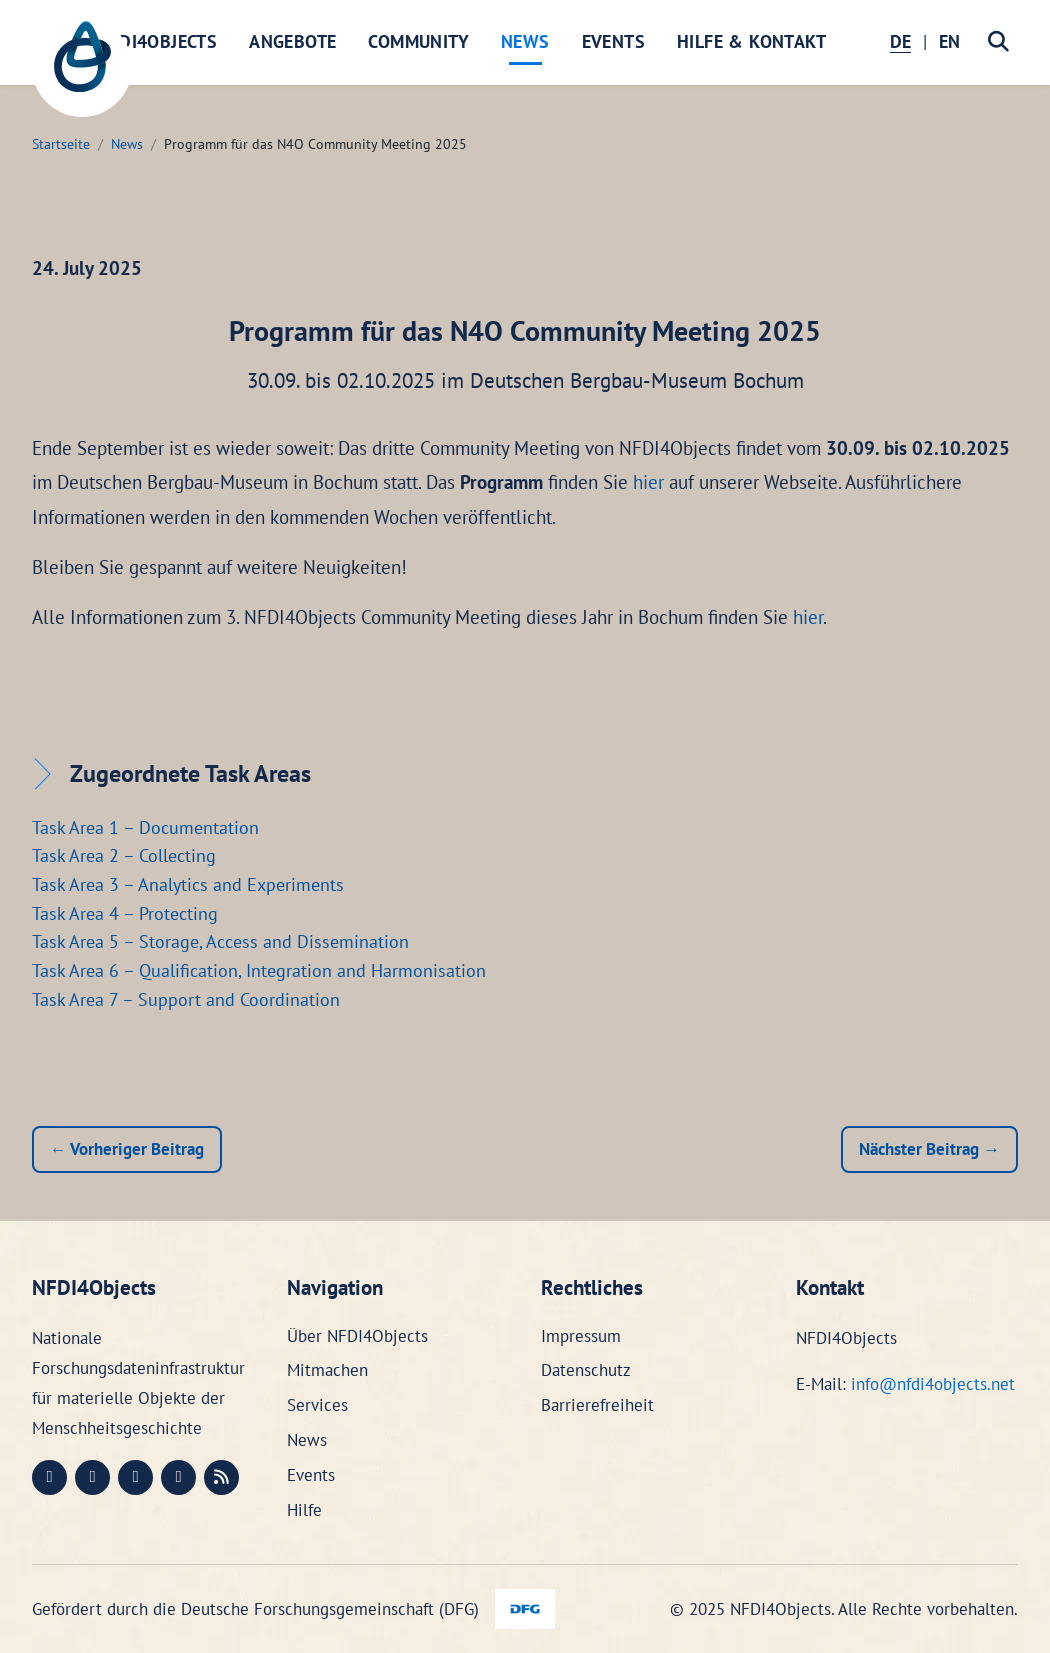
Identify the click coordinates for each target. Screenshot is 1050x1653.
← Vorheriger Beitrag (127, 1149)
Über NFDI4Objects (357, 1336)
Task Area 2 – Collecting (124, 855)
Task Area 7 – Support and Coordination (186, 999)
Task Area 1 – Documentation (145, 827)
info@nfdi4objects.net (933, 1384)
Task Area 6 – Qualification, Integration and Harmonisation (259, 970)
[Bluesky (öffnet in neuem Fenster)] (178, 1477)
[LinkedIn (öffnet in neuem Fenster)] (92, 1477)
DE (900, 41)
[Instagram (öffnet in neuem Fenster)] (135, 1477)
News (525, 41)
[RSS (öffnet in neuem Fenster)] (221, 1477)
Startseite (61, 144)
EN (949, 41)
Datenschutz (586, 1370)
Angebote (292, 41)
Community (418, 41)
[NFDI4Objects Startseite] (82, 67)
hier (648, 482)
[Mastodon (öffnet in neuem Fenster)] (49, 1477)
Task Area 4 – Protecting (125, 913)
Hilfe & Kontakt (751, 41)
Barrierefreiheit (597, 1405)
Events (613, 41)
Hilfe (304, 1510)
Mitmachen (327, 1370)
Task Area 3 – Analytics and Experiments (188, 884)
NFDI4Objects (157, 41)
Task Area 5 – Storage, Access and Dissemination (220, 941)
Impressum (581, 1336)
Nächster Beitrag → (929, 1149)
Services (317, 1405)
